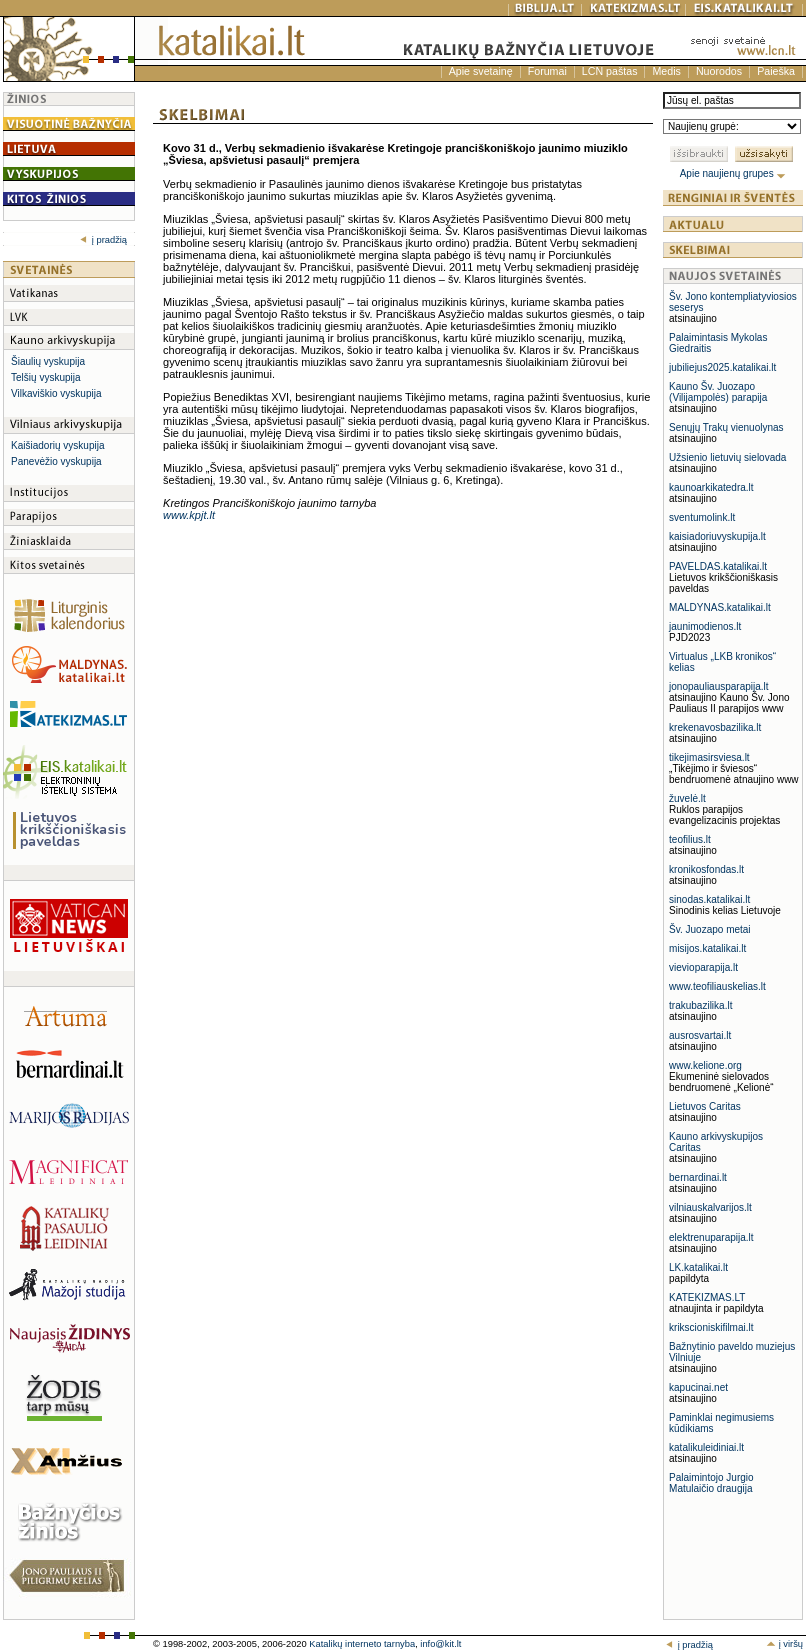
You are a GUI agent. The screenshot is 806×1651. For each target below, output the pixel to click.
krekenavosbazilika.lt (715, 727)
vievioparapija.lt (703, 967)
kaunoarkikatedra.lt (711, 487)
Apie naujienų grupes (733, 173)
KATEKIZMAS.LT (707, 1297)
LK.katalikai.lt (698, 1267)
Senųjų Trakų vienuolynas (726, 427)
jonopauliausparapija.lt (719, 686)
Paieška (776, 71)
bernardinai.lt (698, 1177)
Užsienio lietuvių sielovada (727, 457)
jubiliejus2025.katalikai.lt (722, 367)
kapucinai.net (698, 1387)
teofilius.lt (690, 839)
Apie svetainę (481, 71)
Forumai (547, 71)
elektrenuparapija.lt (711, 1237)
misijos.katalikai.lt (707, 948)
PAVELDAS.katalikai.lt (718, 566)
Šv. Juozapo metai (710, 929)
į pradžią (103, 240)
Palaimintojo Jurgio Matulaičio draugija (711, 1483)
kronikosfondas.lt (706, 869)
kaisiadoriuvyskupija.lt (717, 536)
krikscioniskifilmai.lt (711, 1327)
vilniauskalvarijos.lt (710, 1207)
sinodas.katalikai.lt (709, 899)
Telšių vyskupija (45, 377)
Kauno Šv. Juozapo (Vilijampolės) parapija (718, 392)
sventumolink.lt (702, 517)
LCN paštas (610, 71)
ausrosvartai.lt (700, 1035)
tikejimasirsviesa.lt (709, 757)
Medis (666, 71)
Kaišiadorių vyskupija (57, 445)
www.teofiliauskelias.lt (717, 986)
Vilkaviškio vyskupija (56, 393)
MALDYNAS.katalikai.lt (720, 607)
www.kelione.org (705, 1065)
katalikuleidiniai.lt (706, 1447)
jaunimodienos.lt (705, 626)
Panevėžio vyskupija (56, 461)
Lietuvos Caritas (705, 1106)
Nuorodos (719, 71)
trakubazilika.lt (700, 1005)
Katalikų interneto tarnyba (362, 1644)
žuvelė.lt (687, 798)
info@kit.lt (440, 1644)
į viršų (784, 1644)
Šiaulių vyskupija (48, 361)
